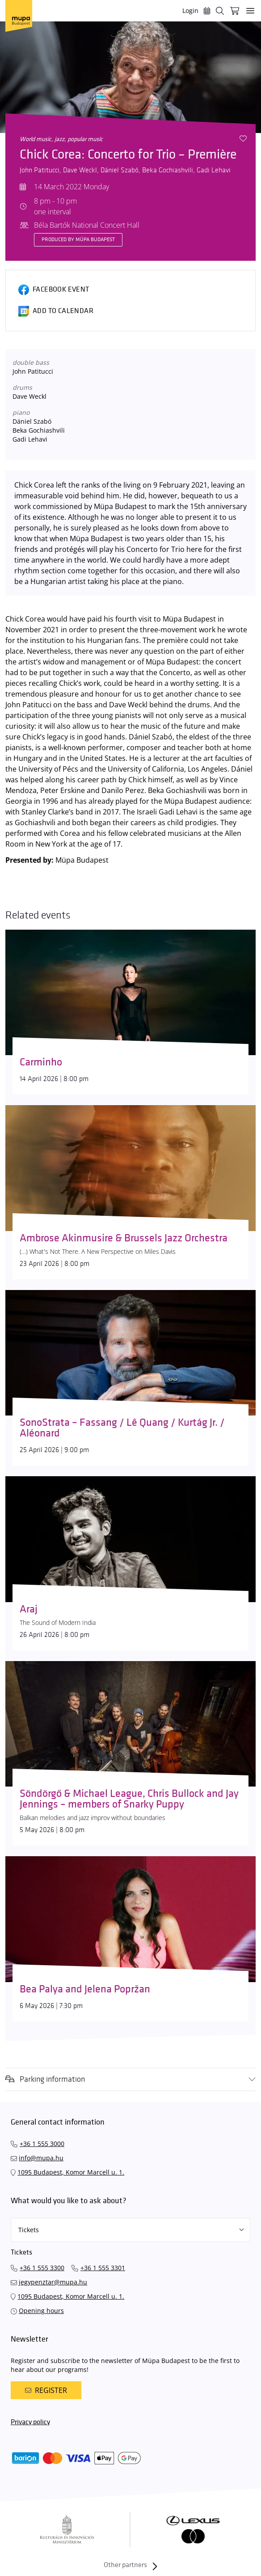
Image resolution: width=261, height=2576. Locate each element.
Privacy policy (30, 2422)
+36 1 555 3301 (102, 2267)
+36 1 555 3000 (42, 2143)
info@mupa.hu (41, 2158)
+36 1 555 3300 (42, 2267)
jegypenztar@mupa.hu (53, 2282)
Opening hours (41, 2310)
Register (46, 2390)
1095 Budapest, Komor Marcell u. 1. (70, 2172)
